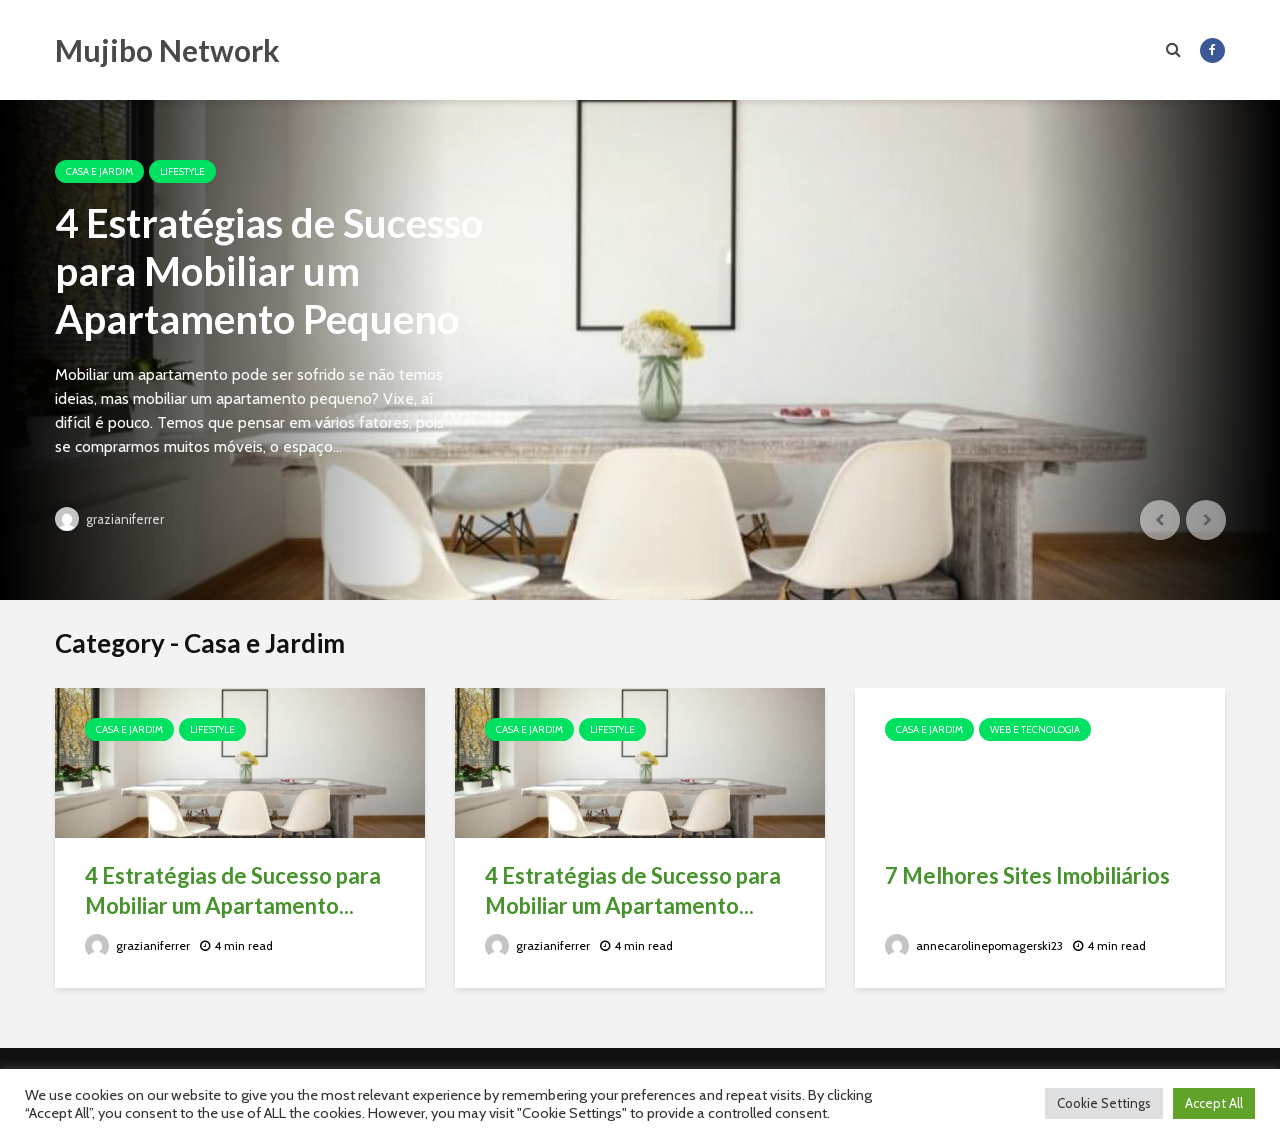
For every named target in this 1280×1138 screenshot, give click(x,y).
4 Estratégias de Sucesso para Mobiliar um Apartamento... (233, 890)
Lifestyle (182, 171)
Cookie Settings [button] (1104, 1103)
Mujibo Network (167, 50)
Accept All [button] (1214, 1103)
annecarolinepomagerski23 (974, 945)
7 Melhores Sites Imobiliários (1027, 875)
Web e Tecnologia (1035, 729)
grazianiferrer (109, 519)
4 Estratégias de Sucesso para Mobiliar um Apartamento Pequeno (269, 271)
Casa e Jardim (99, 171)
